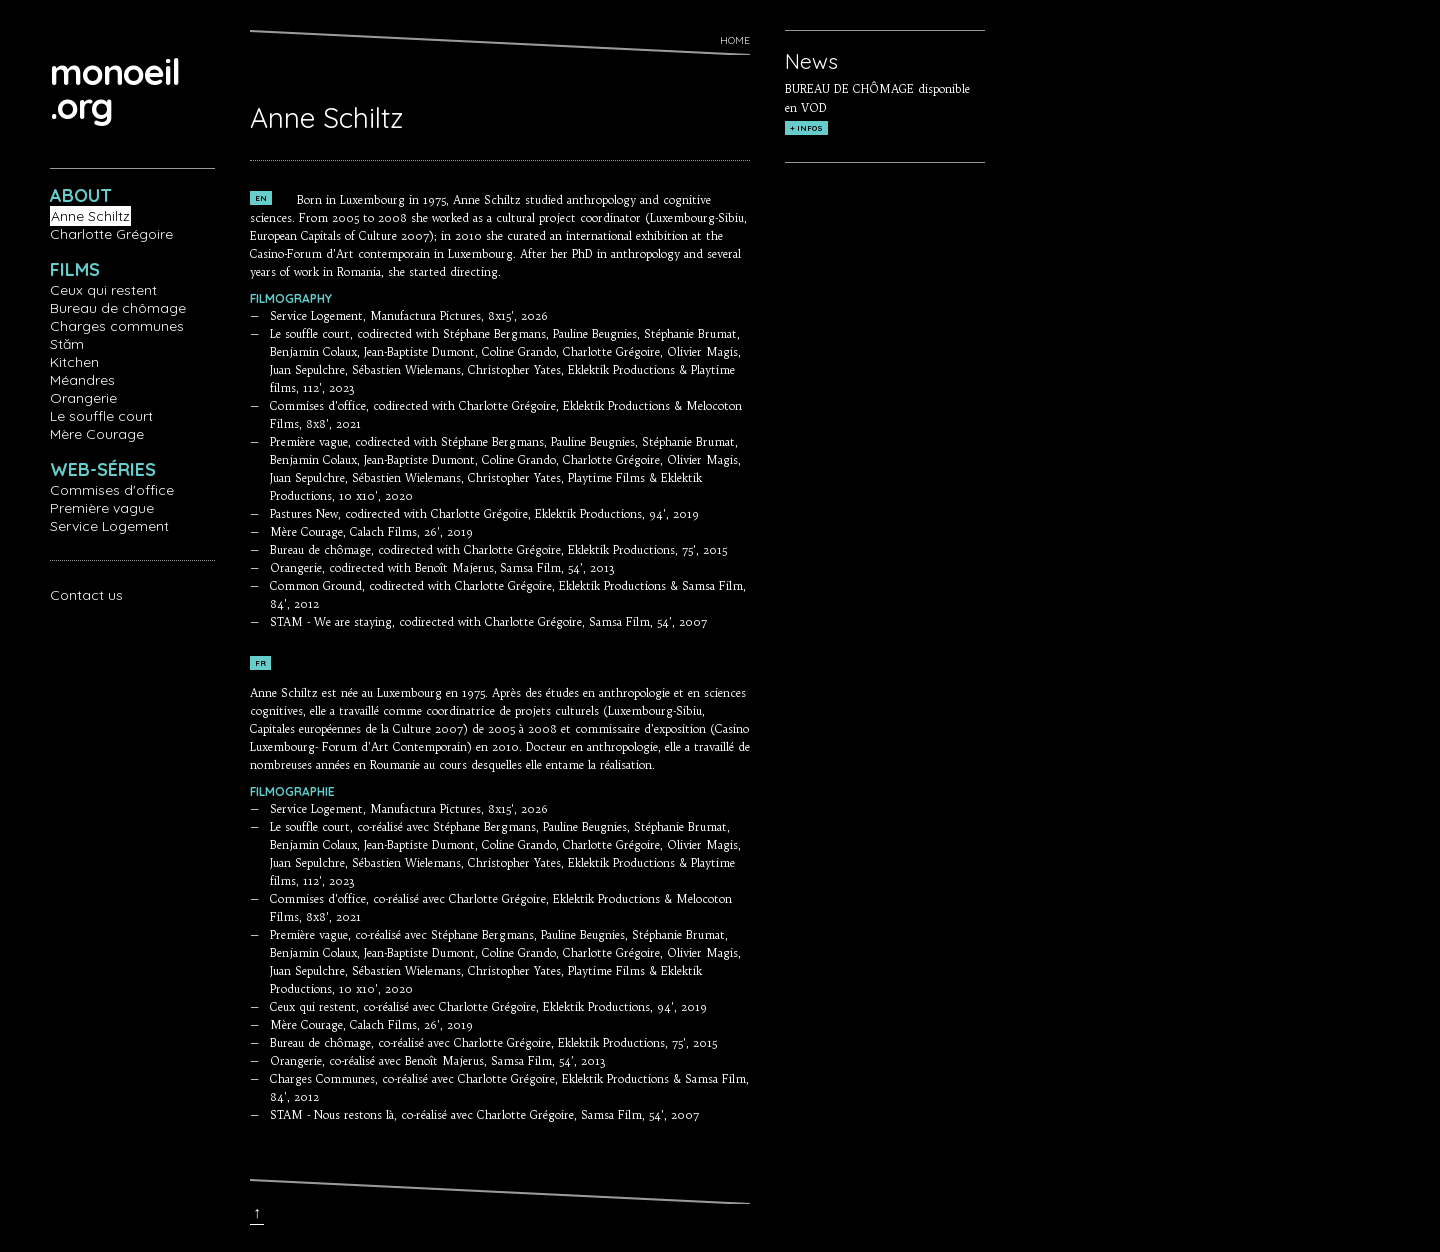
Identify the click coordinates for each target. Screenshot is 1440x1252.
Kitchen (74, 362)
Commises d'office (112, 490)
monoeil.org (115, 88)
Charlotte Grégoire (111, 234)
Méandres (82, 380)
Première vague (102, 508)
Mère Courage (97, 434)
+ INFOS (806, 128)
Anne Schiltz (90, 216)
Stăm (67, 344)
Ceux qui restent (103, 290)
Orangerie (83, 398)
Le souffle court (101, 416)
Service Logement (109, 526)
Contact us (86, 595)
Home (735, 40)
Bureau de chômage (118, 308)
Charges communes (117, 326)
